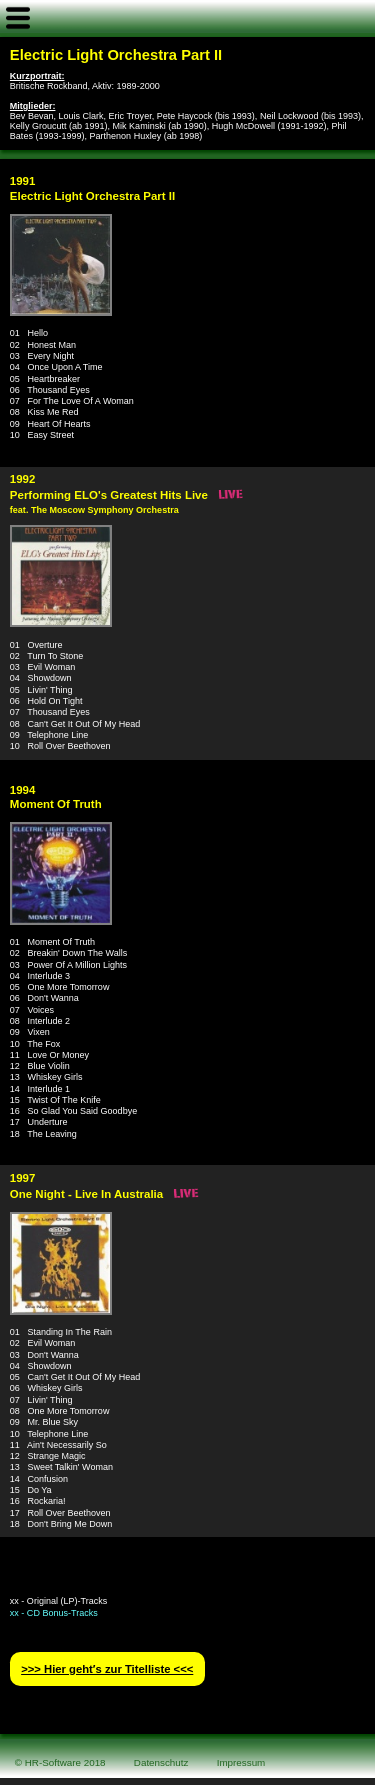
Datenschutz (161, 1762)
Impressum (241, 1762)
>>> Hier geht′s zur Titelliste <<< (107, 1669)
